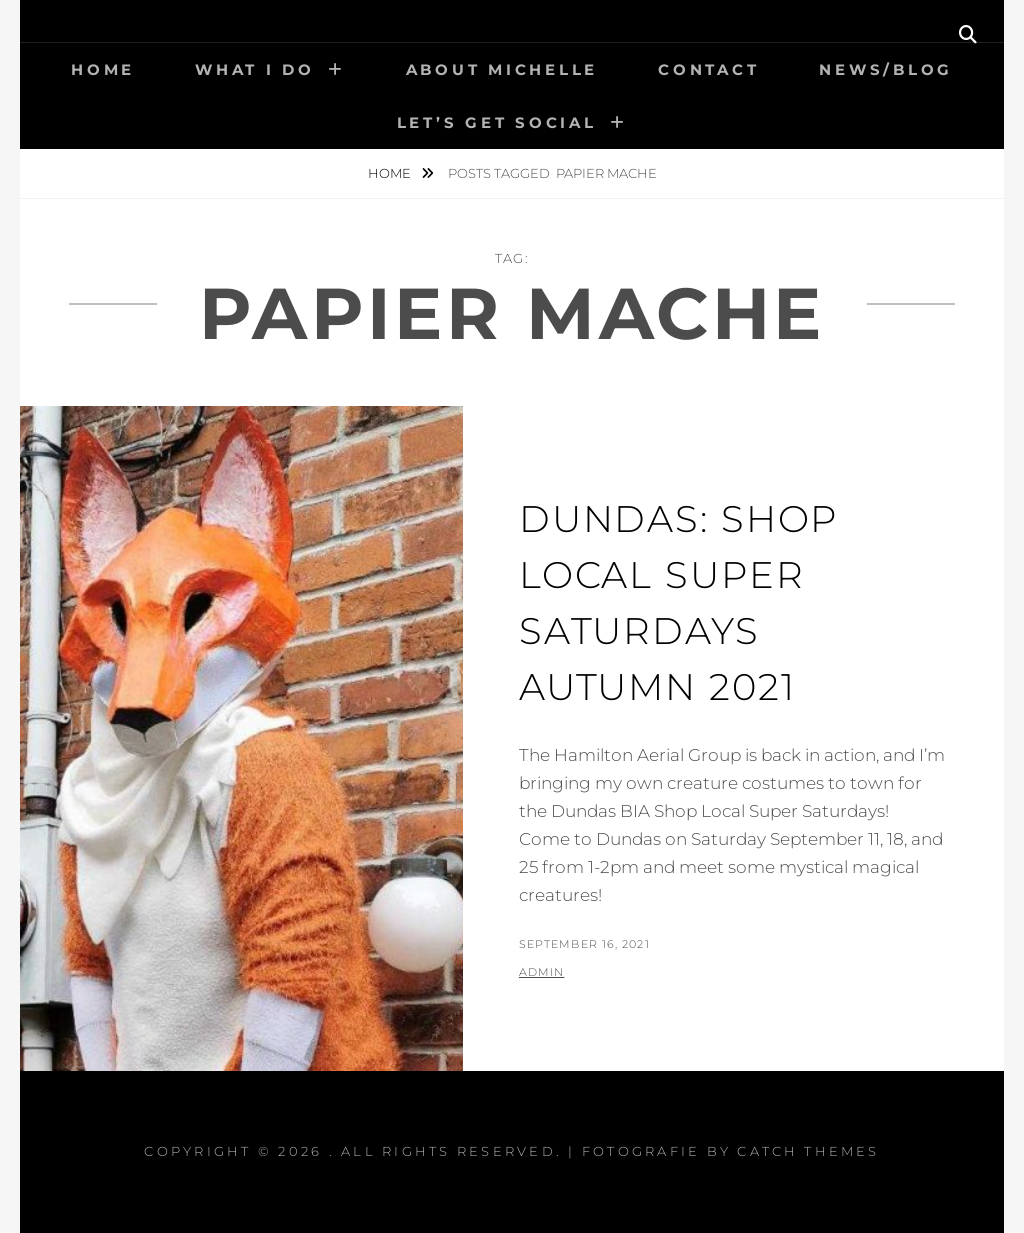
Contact (708, 69)
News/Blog (886, 69)
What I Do (255, 69)
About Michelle (502, 69)
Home (103, 69)
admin (542, 972)
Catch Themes (808, 1151)
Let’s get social (497, 122)
